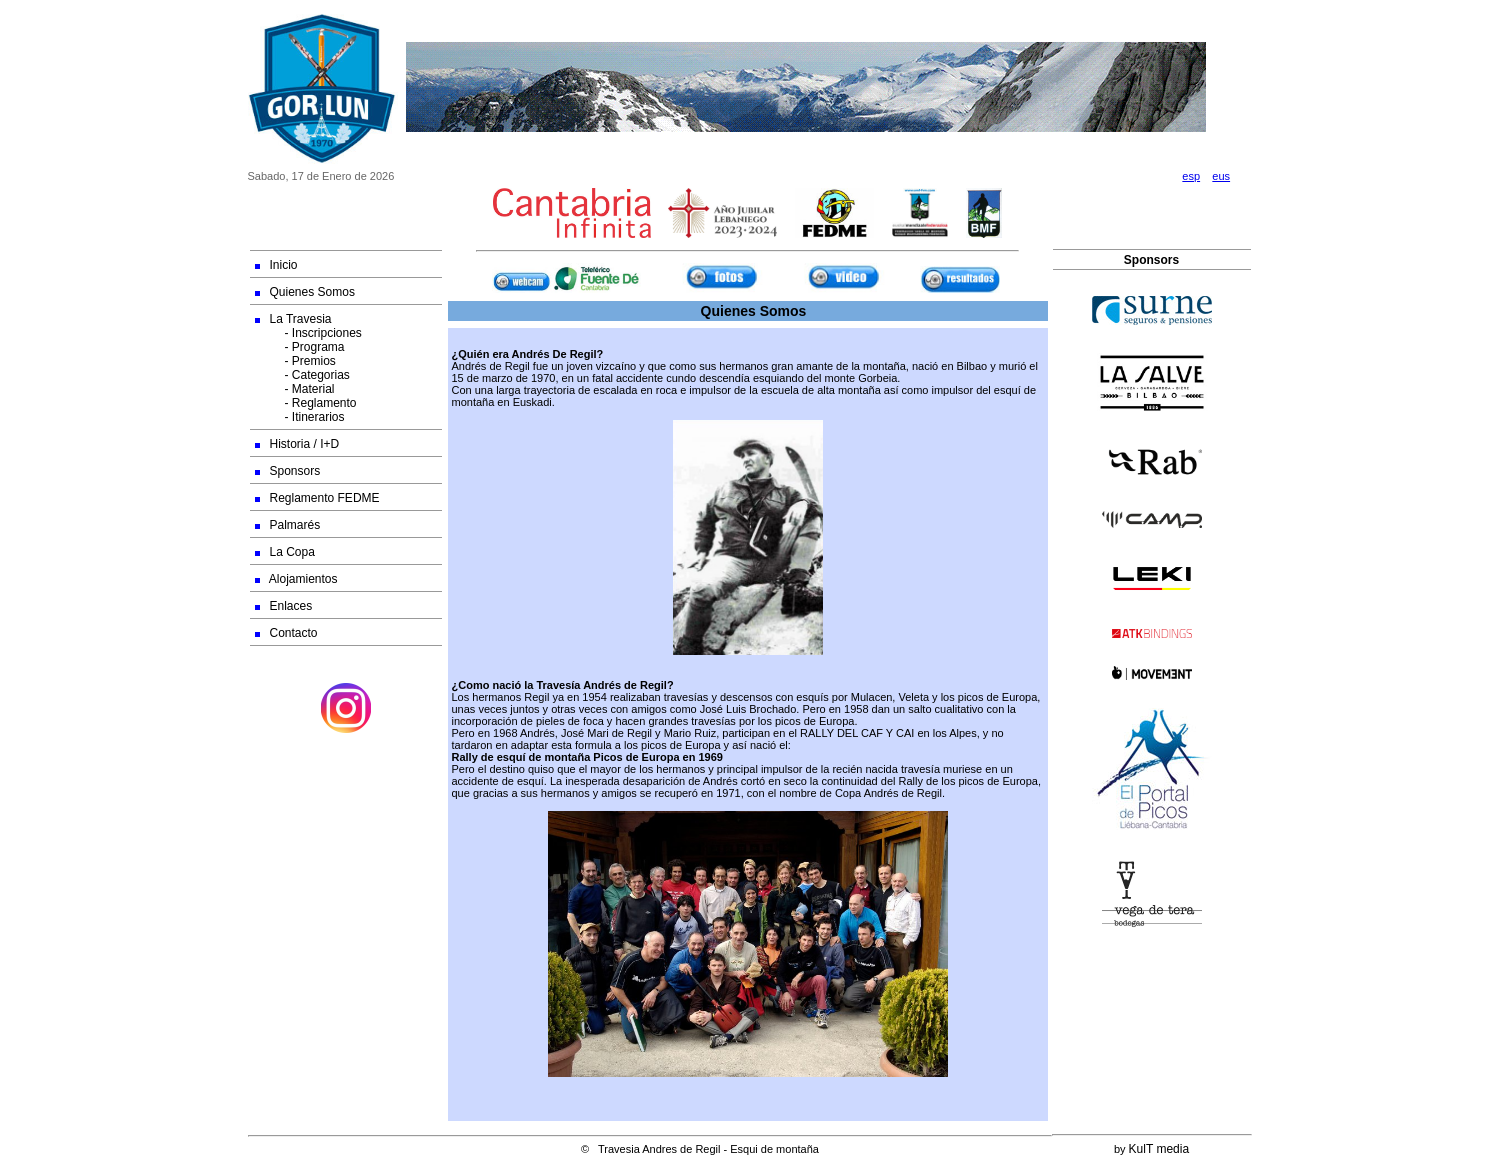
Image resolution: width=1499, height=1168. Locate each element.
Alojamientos (296, 579)
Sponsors (288, 471)
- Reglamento (306, 403)
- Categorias (302, 375)
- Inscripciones (308, 333)
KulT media (1159, 1149)
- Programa (300, 347)
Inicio (276, 265)
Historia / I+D (297, 444)
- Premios (295, 361)
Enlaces (284, 606)
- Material (295, 389)
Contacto (286, 633)
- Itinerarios (300, 417)
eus (1221, 176)
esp (1191, 176)
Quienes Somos (305, 292)
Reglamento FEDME (317, 498)
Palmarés (288, 525)
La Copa (285, 552)
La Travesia (293, 319)
